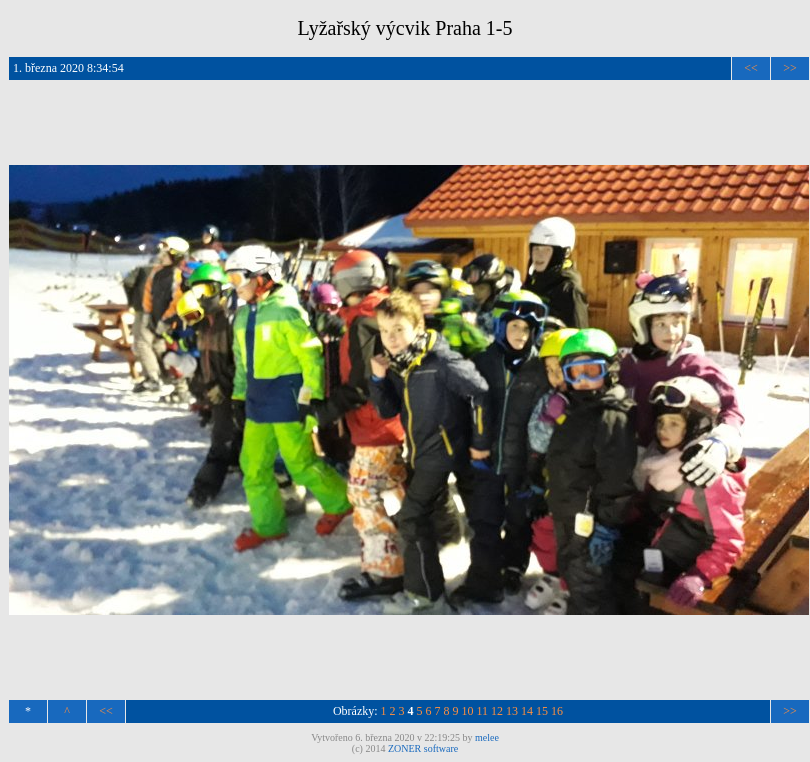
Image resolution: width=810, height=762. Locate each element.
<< (751, 68)
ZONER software (423, 748)
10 (468, 711)
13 (512, 711)
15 (542, 711)
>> (790, 68)
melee (487, 737)
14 (527, 711)
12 (497, 711)
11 (483, 711)
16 (557, 711)
